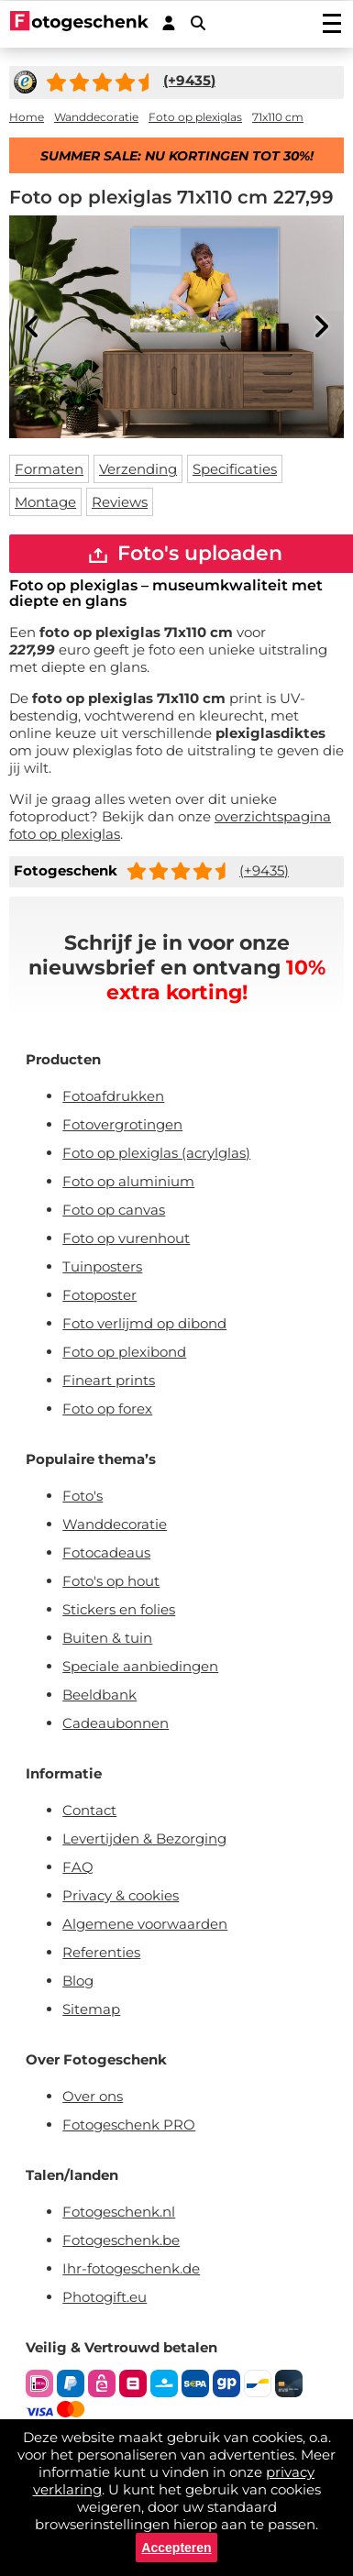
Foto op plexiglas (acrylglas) (156, 1152)
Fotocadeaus (106, 1552)
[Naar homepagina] (79, 23)
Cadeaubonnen (115, 1723)
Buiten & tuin (107, 1637)
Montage (45, 502)
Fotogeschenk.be (121, 2240)
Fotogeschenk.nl (118, 2211)
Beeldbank (99, 1694)
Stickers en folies (118, 1609)
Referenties (101, 1952)
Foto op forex (107, 1408)
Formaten (49, 469)
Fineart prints (108, 1380)
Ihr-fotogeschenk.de (131, 2268)
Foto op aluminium (128, 1181)
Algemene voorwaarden (144, 1923)
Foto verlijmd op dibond (144, 1323)
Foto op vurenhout (126, 1238)
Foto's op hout (111, 1581)
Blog (78, 1980)
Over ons (92, 2096)
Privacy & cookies (120, 1895)
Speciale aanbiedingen (140, 1666)
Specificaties (235, 469)
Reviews (120, 502)
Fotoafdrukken (113, 1096)
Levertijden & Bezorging (144, 1838)
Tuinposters (102, 1266)
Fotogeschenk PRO (128, 2124)
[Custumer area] (168, 23)
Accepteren (176, 2547)
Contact (89, 1810)
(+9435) (264, 870)
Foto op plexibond (124, 1351)
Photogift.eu (104, 2297)
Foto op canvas (113, 1209)
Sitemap (91, 2009)
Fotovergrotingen (122, 1124)
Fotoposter (99, 1295)
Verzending (138, 469)
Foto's (82, 1495)
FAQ (78, 1867)
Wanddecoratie (114, 1524)
